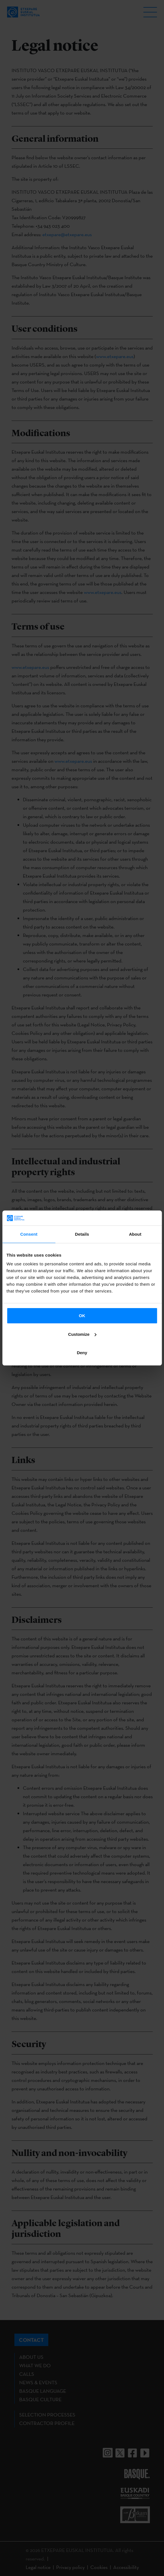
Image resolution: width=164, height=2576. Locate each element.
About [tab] (135, 1234)
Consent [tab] (29, 1234)
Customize (82, 1334)
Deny (82, 1352)
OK (82, 1315)
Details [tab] (82, 1234)
